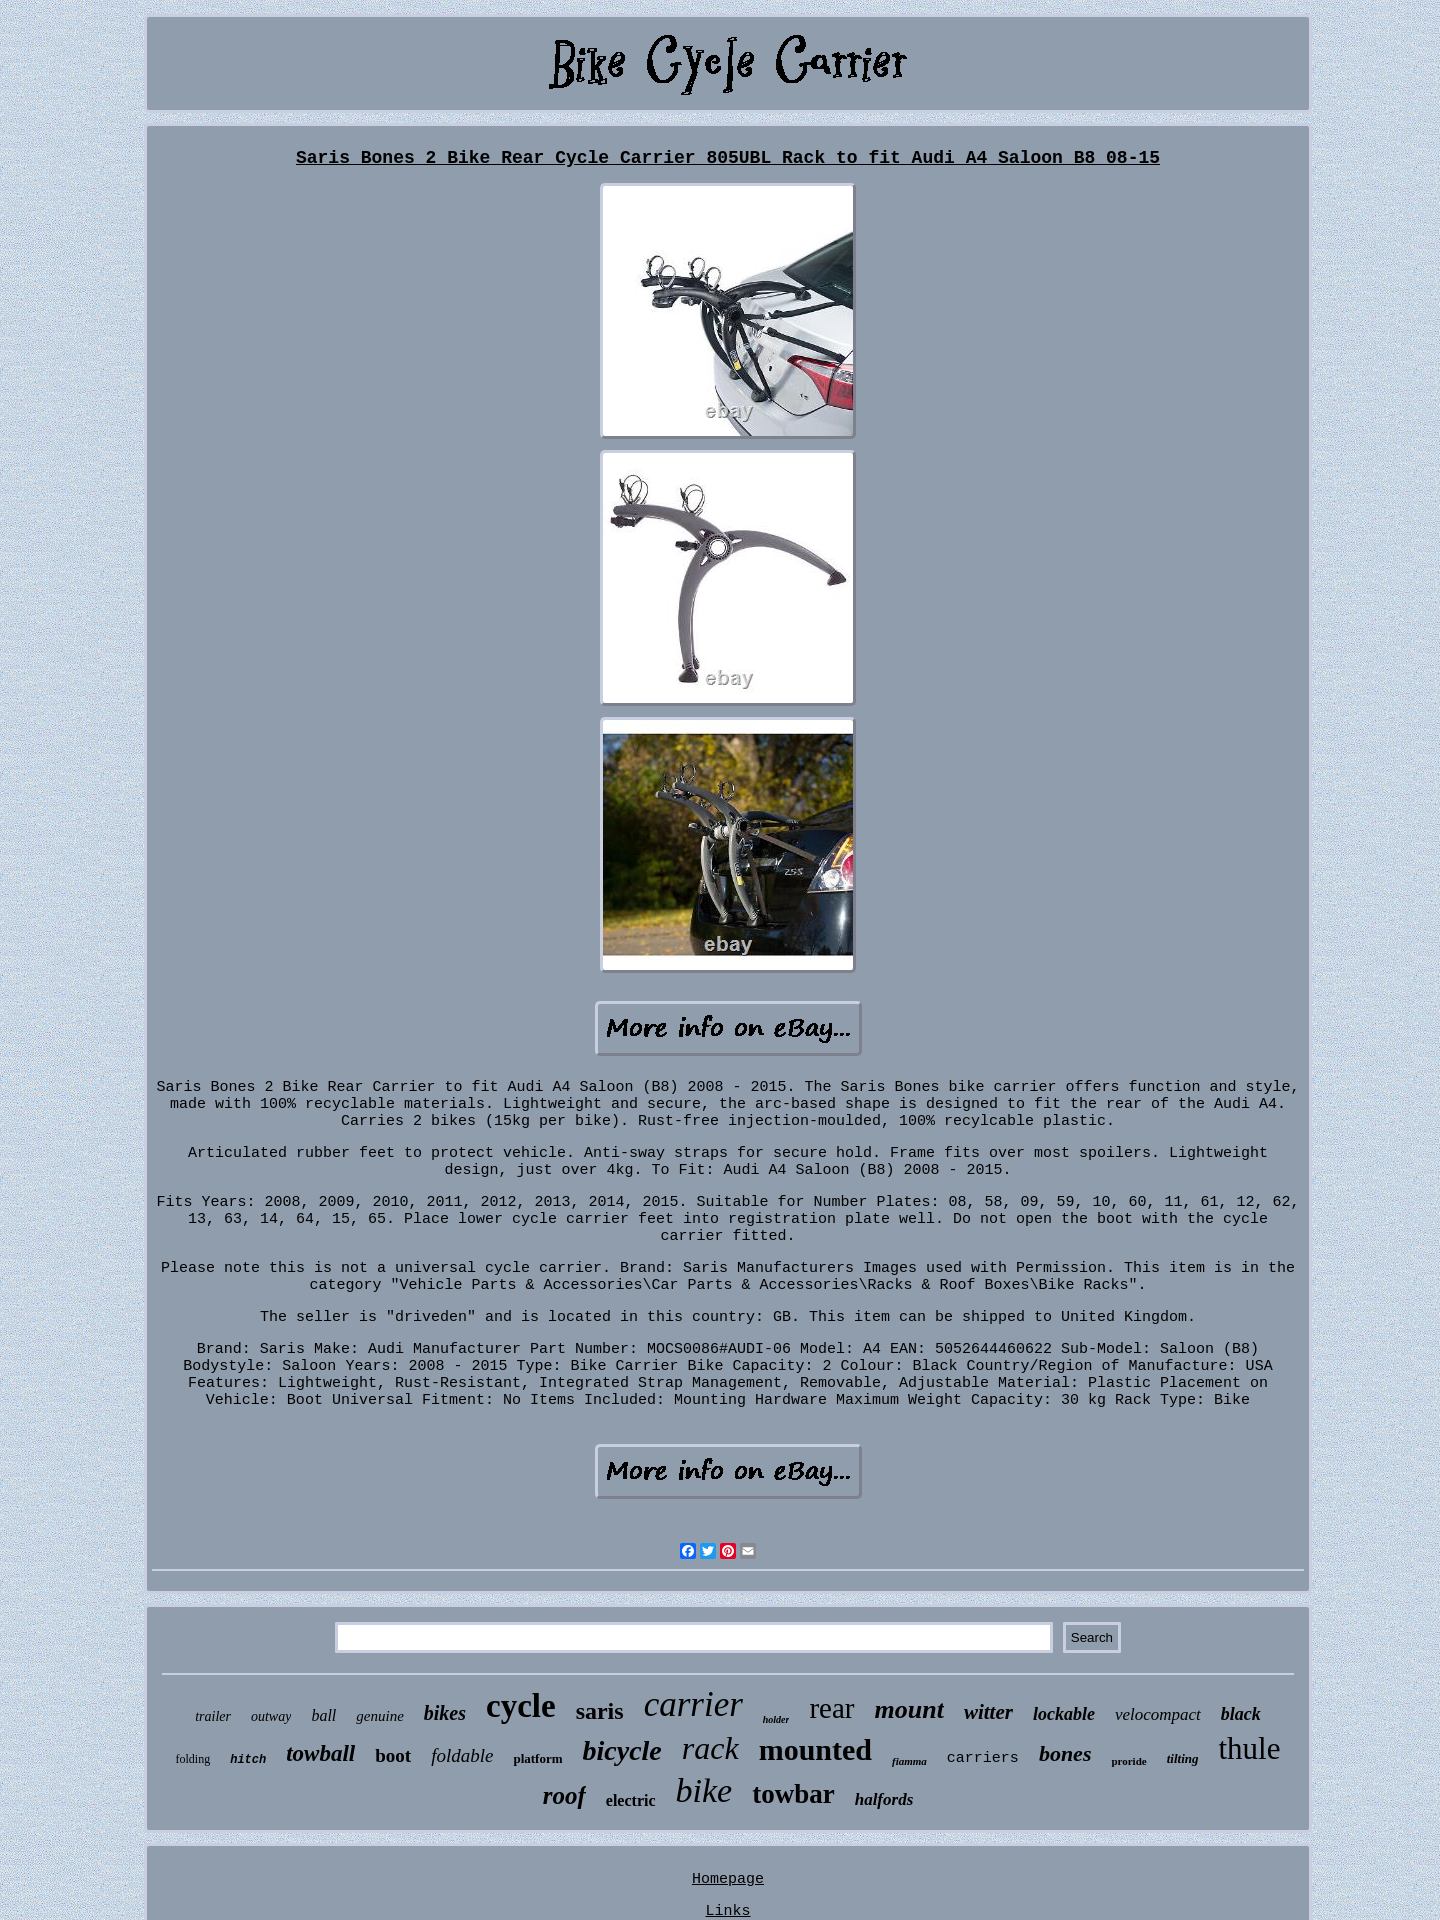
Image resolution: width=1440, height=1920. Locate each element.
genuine (379, 1716)
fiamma (909, 1761)
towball (320, 1753)
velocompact (1158, 1714)
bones (1065, 1753)
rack (710, 1748)
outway (271, 1716)
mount (909, 1709)
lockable (1064, 1714)
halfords (884, 1799)
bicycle (622, 1750)
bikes (445, 1713)
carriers (983, 1758)
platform (537, 1758)
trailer (213, 1716)
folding (193, 1759)
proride (1128, 1761)
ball (323, 1715)
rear (831, 1708)
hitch (248, 1760)
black (1241, 1714)
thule (1249, 1748)
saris (600, 1711)
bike (704, 1790)
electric (631, 1800)
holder (776, 1719)
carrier (693, 1704)
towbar (793, 1794)
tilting (1183, 1758)
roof (564, 1795)
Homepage (728, 1879)
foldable (462, 1755)
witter (988, 1712)
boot (393, 1755)
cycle (521, 1706)
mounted (815, 1749)
